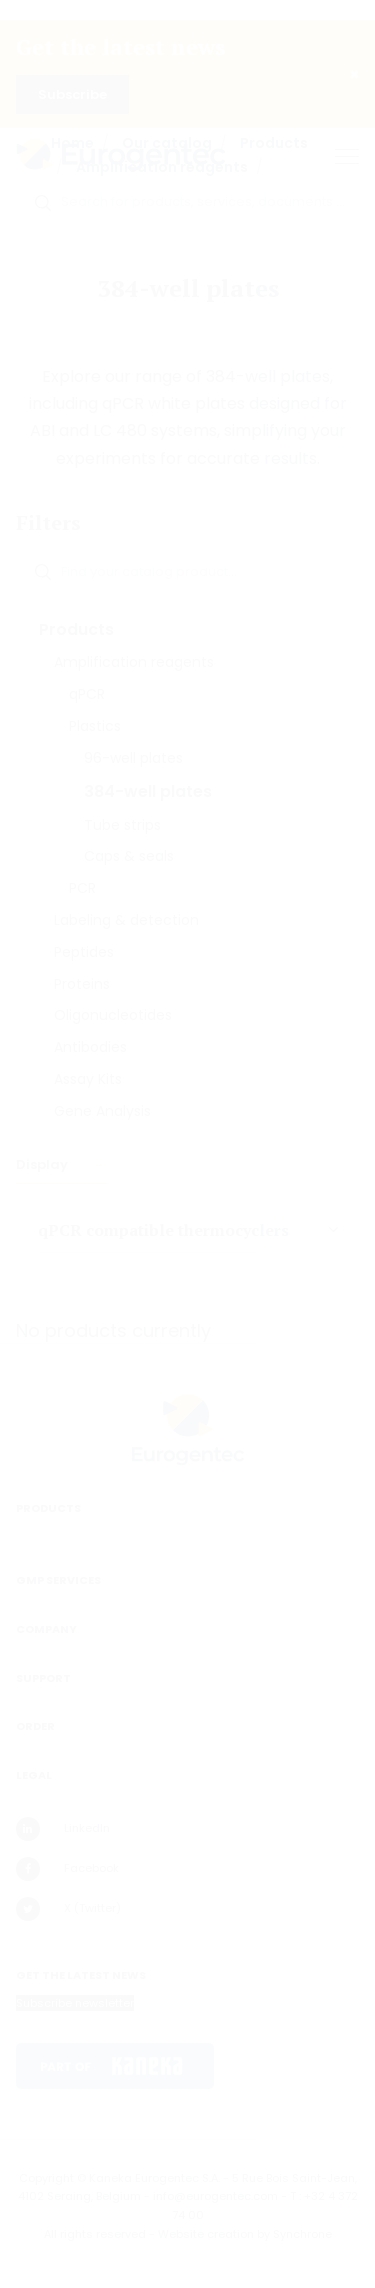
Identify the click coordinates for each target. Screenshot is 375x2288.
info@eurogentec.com (215, 2196)
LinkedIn (63, 1829)
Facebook (67, 1869)
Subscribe (72, 94)
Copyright (46, 2178)
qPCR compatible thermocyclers (163, 1230)
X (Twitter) (68, 1909)
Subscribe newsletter (75, 2003)
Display (43, 1164)
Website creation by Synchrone (245, 2234)
